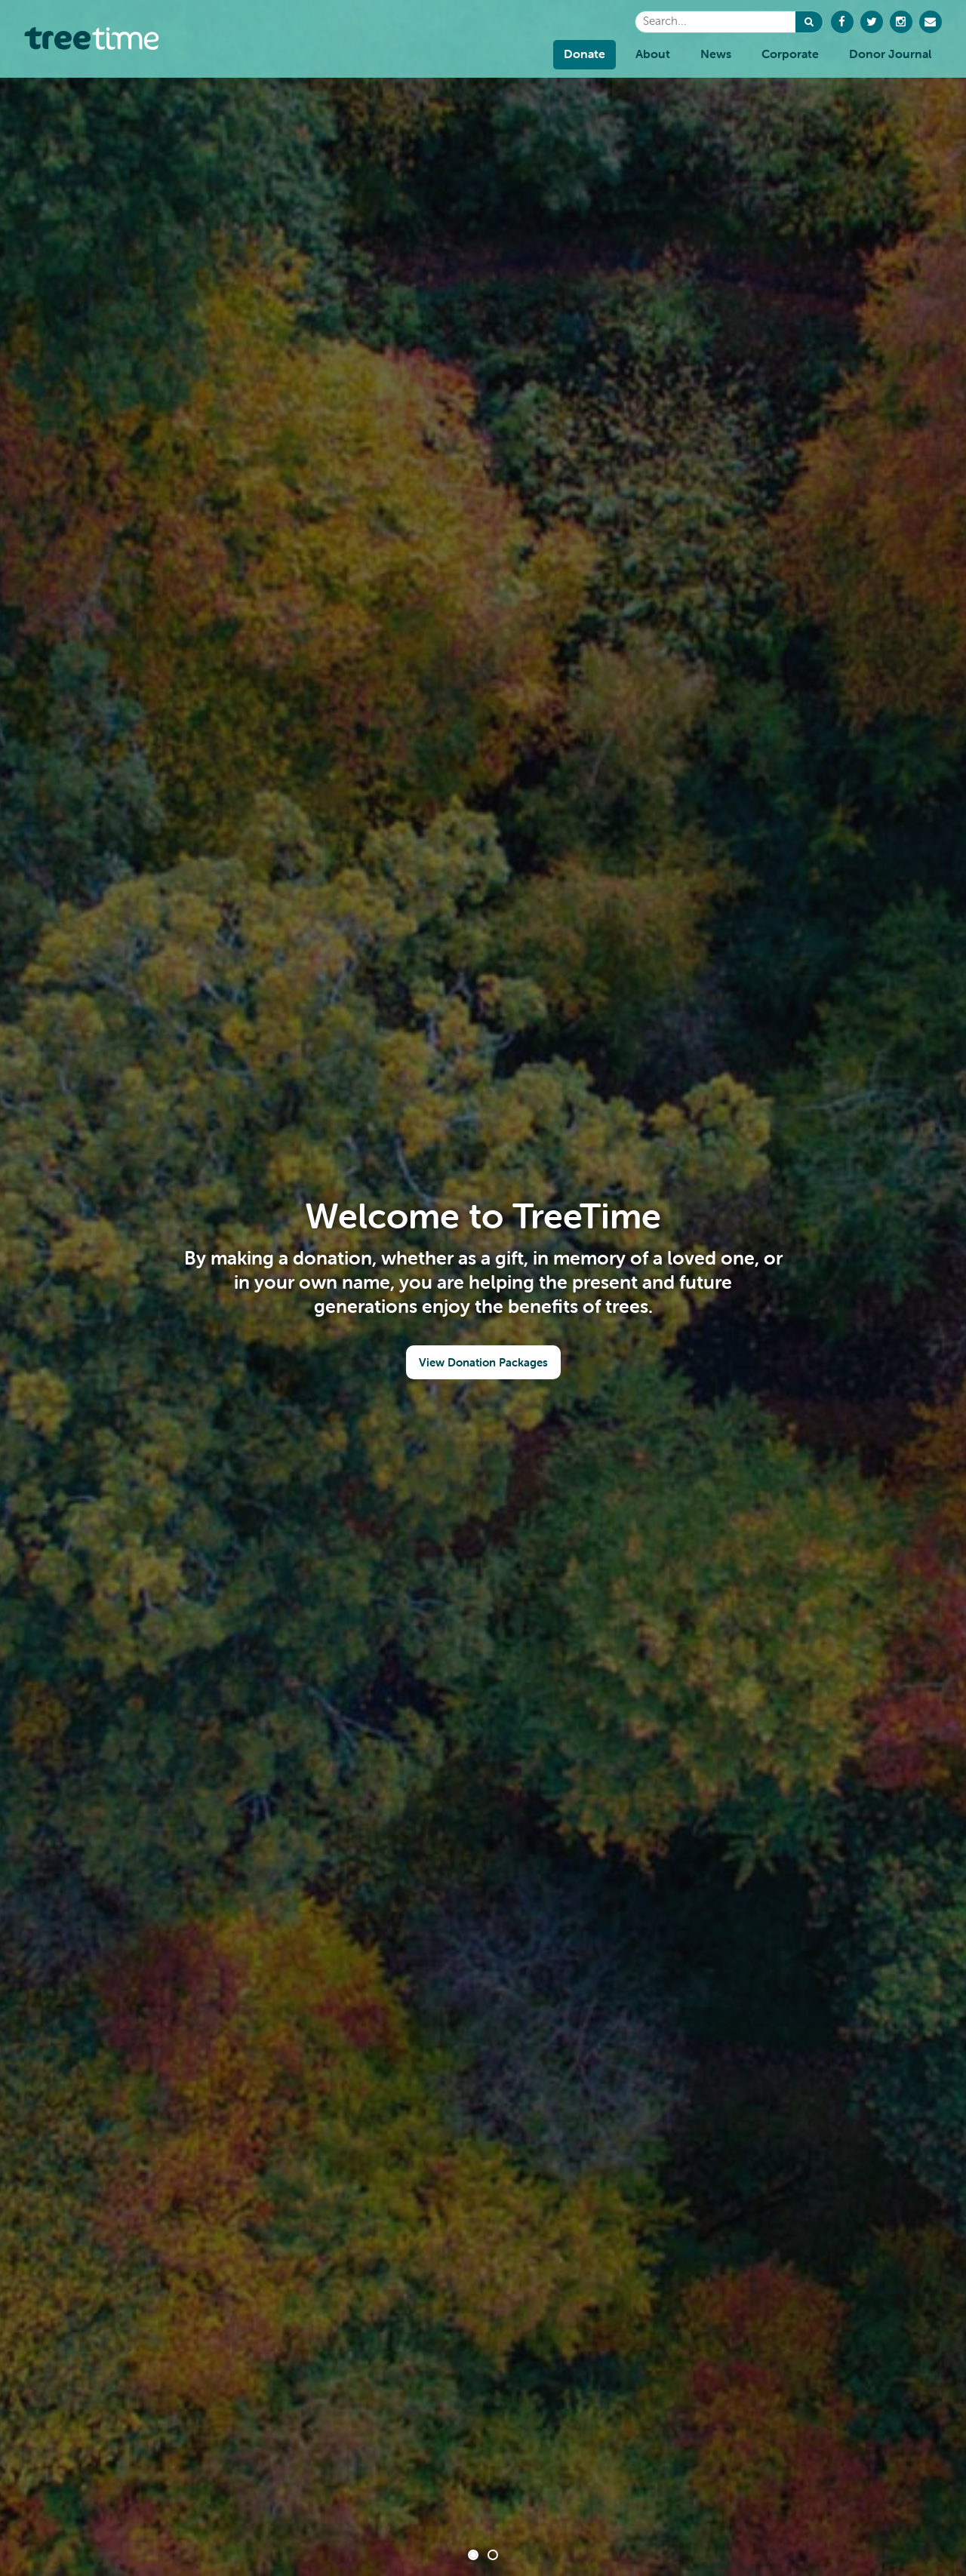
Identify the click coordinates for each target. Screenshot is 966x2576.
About (652, 53)
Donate (584, 53)
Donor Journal (890, 53)
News (715, 53)
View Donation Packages (483, 1362)
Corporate (790, 53)
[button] (809, 21)
